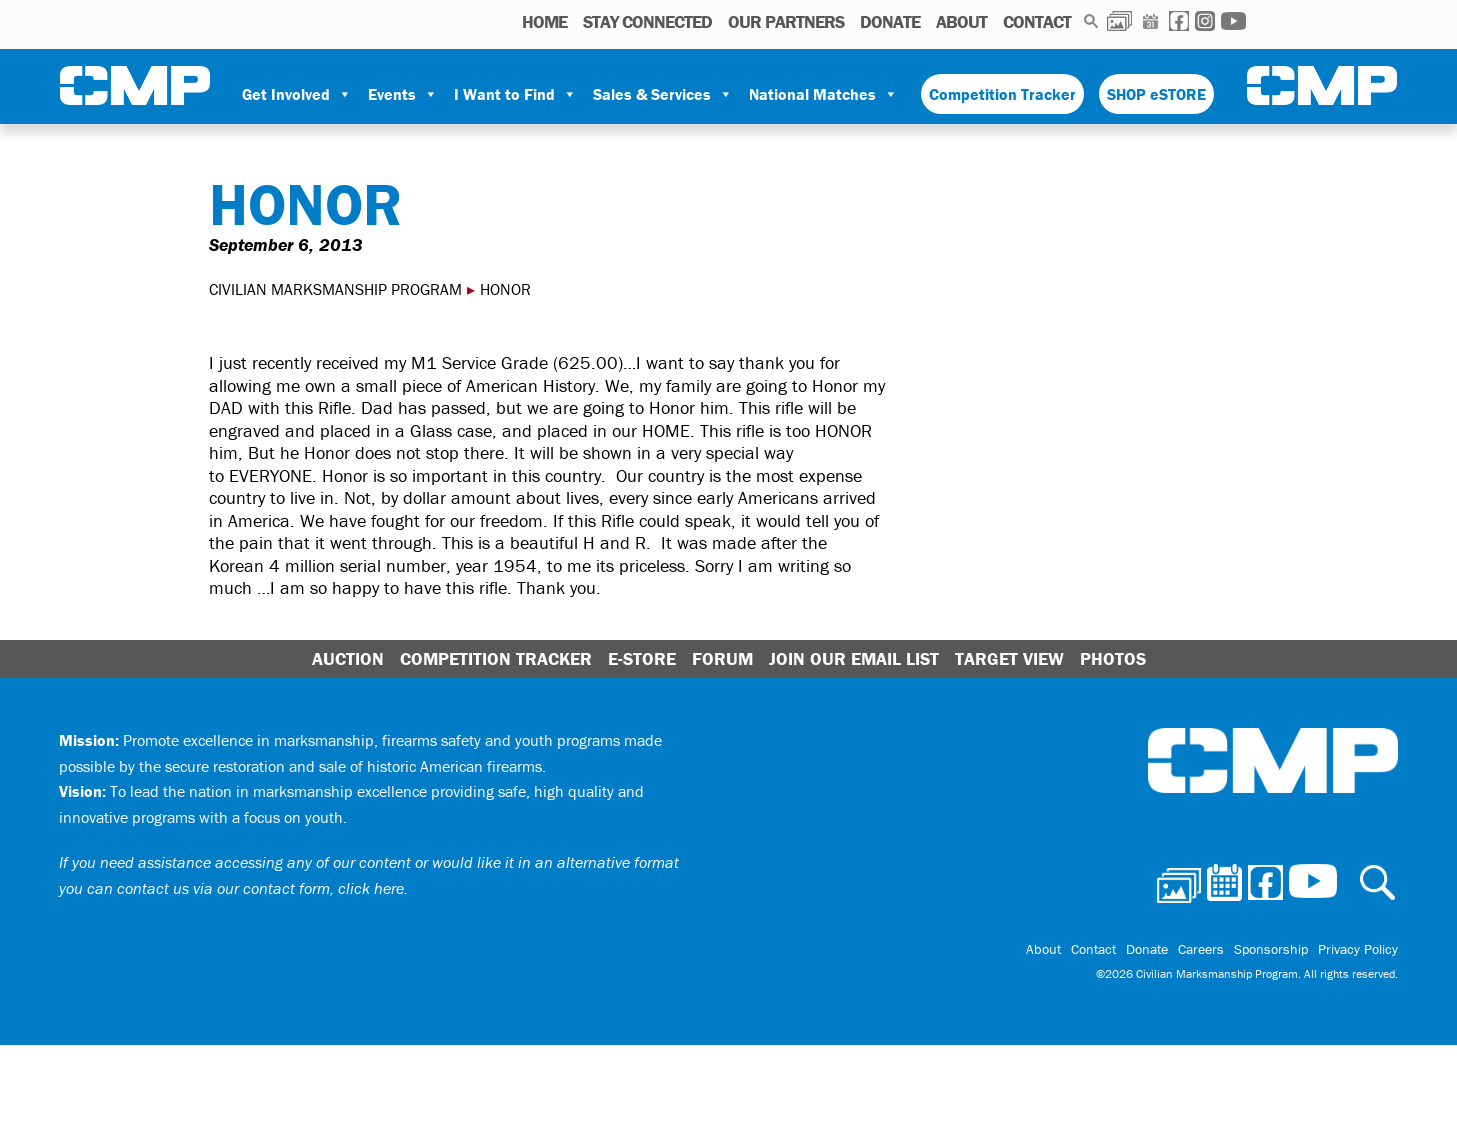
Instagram (1205, 21)
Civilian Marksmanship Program (135, 86)
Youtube (1233, 21)
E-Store (642, 658)
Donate (890, 21)
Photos (1119, 21)
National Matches (823, 94)
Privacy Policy (1358, 949)
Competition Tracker (1002, 94)
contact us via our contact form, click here (260, 888)
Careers (1201, 949)
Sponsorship (1271, 949)
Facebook (1179, 21)
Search (1091, 21)
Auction (348, 658)
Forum (722, 658)
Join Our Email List (854, 658)
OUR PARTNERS (786, 21)
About (961, 21)
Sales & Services (663, 94)
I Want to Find (515, 94)
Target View (1009, 658)
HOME (544, 21)
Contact (1037, 21)
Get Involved (297, 94)
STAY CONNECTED (647, 21)
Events (403, 94)
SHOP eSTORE (1156, 94)
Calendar (1150, 21)
